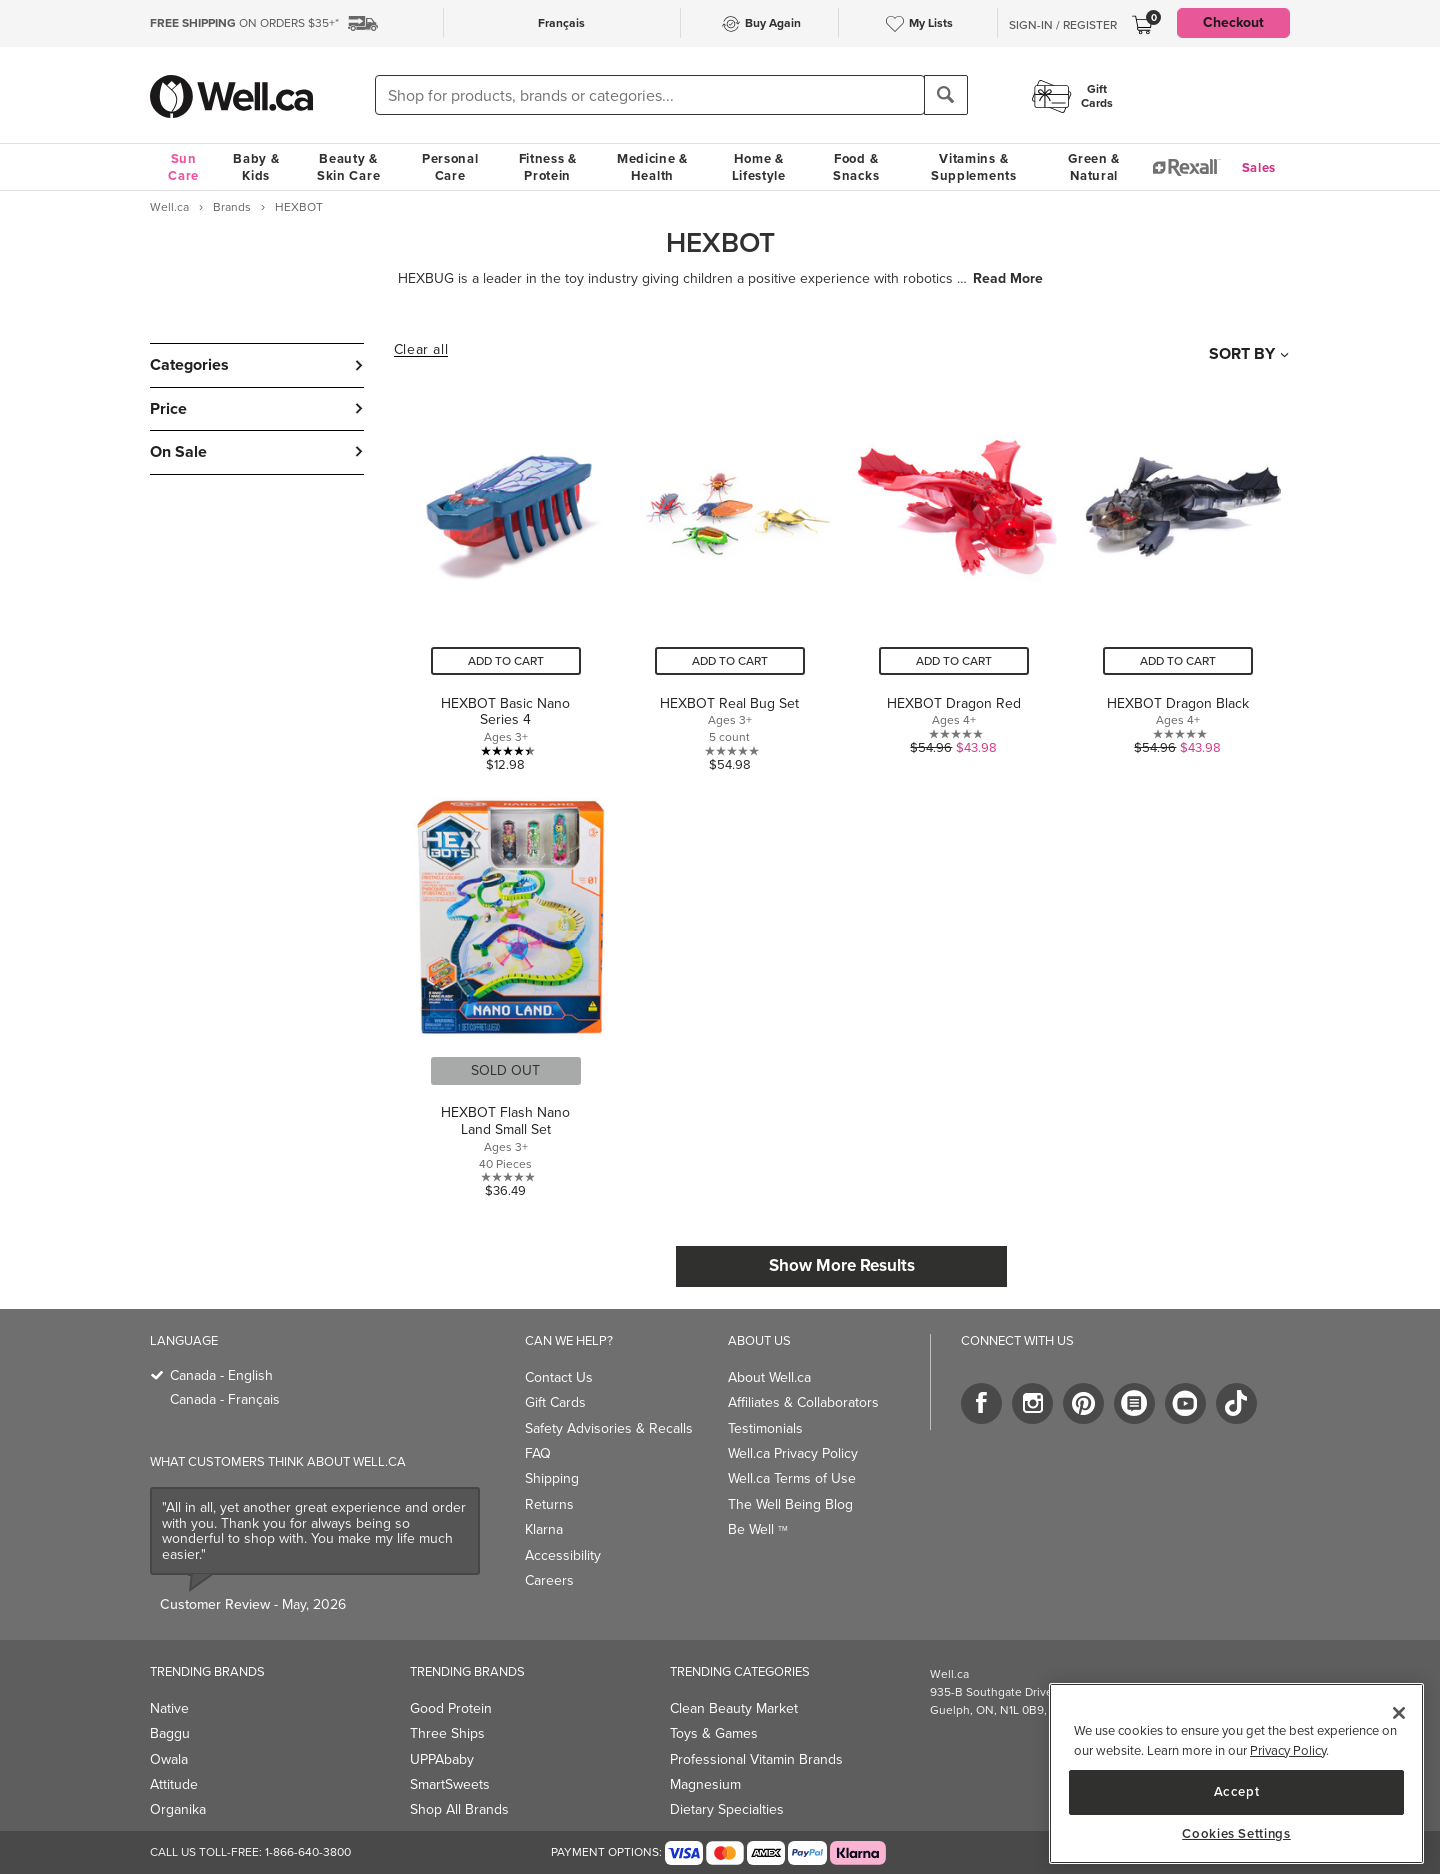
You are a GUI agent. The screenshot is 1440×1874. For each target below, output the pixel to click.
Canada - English (221, 1375)
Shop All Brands (459, 1809)
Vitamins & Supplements (974, 167)
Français (561, 23)
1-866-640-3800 (308, 1852)
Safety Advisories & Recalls (609, 1428)
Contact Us (559, 1377)
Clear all (421, 350)
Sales (1259, 167)
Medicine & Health (652, 167)
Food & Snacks (856, 167)
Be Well (758, 1529)
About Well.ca (769, 1377)
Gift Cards (555, 1402)
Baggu (170, 1733)
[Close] (1399, 1713)
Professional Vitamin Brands (756, 1759)
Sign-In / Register (1063, 25)
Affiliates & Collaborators (803, 1402)
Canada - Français (225, 1399)
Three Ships (447, 1733)
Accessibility (563, 1555)
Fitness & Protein (548, 167)
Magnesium (705, 1784)
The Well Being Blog (790, 1504)
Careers (549, 1580)
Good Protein (451, 1708)
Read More (1008, 279)
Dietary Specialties (727, 1809)
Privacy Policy (1288, 1750)
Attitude (174, 1784)
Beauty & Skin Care (348, 167)
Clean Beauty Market (734, 1708)
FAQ (538, 1453)
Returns (549, 1504)
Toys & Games (714, 1733)
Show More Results (842, 1265)
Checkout (1233, 22)
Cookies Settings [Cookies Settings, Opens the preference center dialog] (1236, 1834)
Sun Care (183, 167)
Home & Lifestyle (759, 167)
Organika (178, 1809)
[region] (1236, 1773)
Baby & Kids (256, 167)
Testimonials (765, 1428)
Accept (1237, 1791)
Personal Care (450, 167)
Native (169, 1708)
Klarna (544, 1529)
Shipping (552, 1478)
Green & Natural (1094, 167)
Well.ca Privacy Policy (793, 1453)
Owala (169, 1759)
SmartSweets (450, 1784)
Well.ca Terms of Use (792, 1478)
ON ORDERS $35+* (244, 23)
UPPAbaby (442, 1759)
